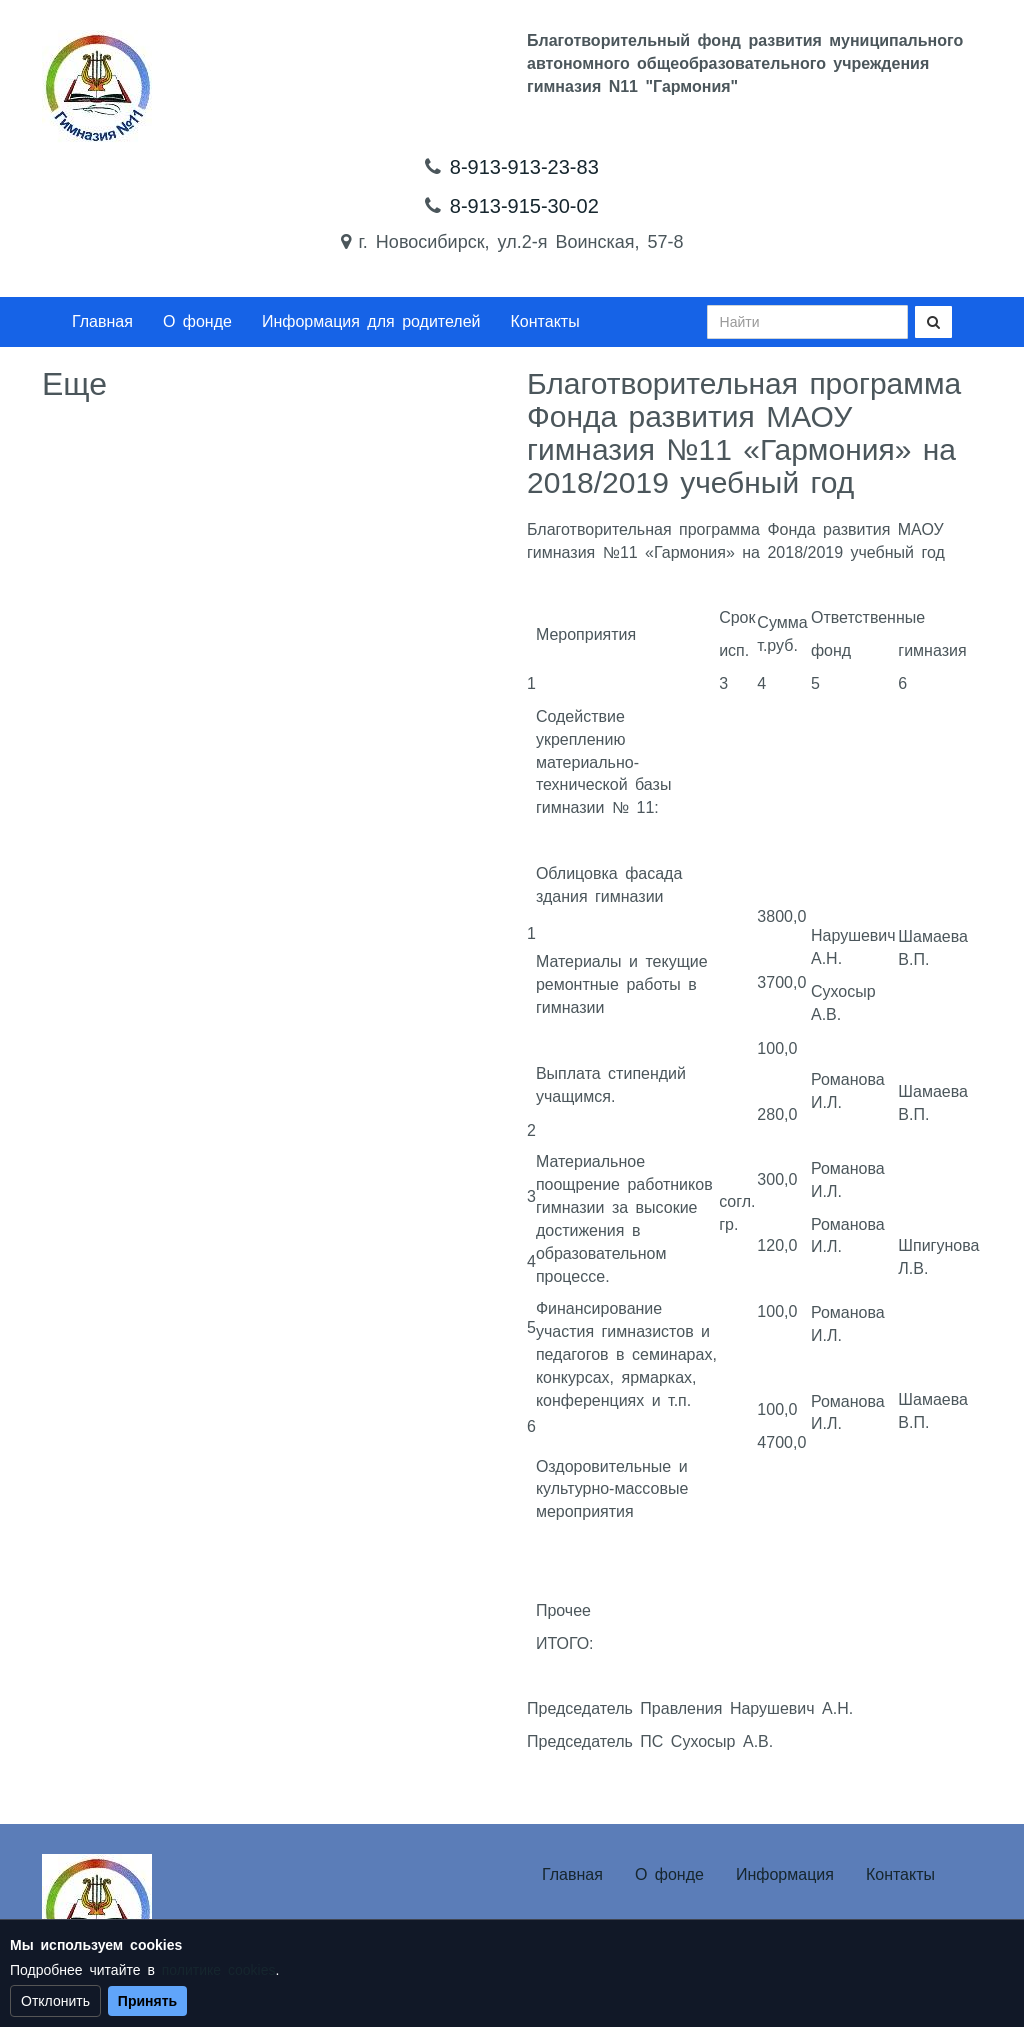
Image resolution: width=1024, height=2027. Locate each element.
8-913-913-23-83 (524, 167)
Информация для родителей (371, 321)
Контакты (545, 321)
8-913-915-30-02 (524, 206)
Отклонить (55, 2001)
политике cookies (219, 1970)
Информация (785, 1874)
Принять (147, 2001)
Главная (102, 321)
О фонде (197, 321)
